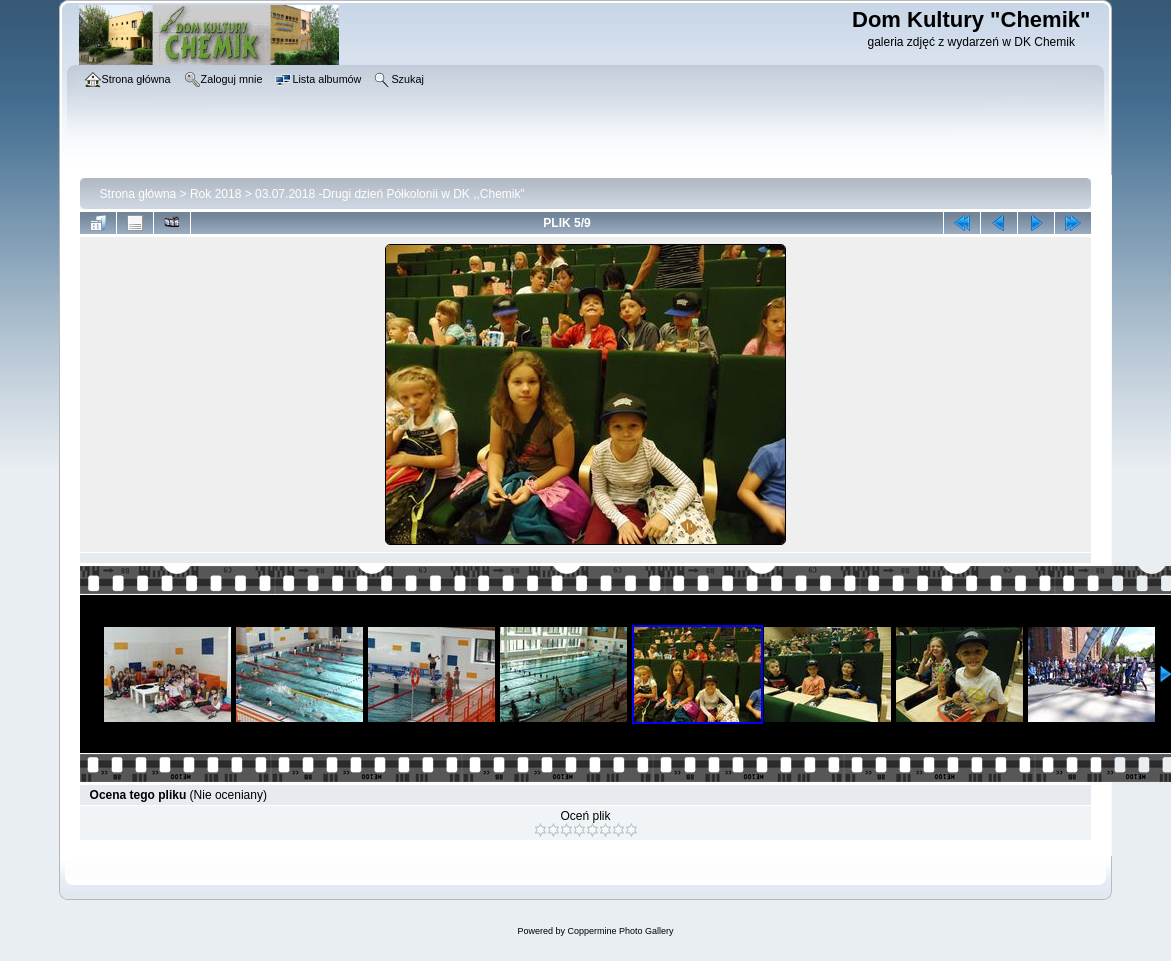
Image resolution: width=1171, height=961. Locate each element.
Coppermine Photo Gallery (620, 931)
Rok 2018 (215, 194)
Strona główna (138, 194)
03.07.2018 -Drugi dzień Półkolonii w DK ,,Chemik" (390, 194)
